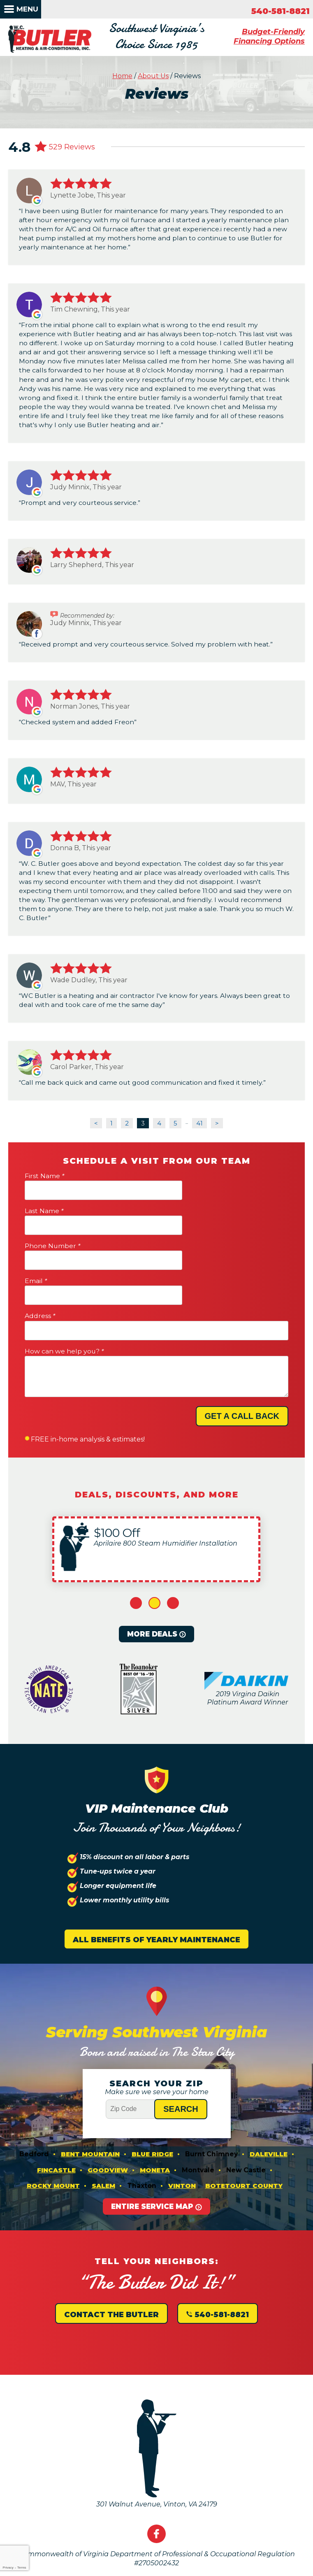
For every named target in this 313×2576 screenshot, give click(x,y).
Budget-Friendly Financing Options (269, 39)
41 (199, 1133)
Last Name (180, 1186)
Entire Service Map (152, 2148)
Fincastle (56, 2111)
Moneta (154, 2111)
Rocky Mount (53, 2127)
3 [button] (173, 1543)
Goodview (107, 2111)
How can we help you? (64, 1291)
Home (122, 81)
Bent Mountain (89, 2095)
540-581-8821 (280, 11)
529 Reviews (72, 152)
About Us (153, 81)
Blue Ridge (152, 2095)
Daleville (269, 2095)
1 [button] (136, 1543)
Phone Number (53, 1221)
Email (172, 1221)
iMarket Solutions (106, 2571)
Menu (27, 9)
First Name (44, 1186)
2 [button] (154, 1543)
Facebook (156, 2476)
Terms (21, 2567)
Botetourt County (244, 2127)
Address (40, 1256)
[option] (156, 1489)
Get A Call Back (242, 1356)
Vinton (182, 2127)
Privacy (7, 2567)
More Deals (152, 1574)
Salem (103, 2127)
